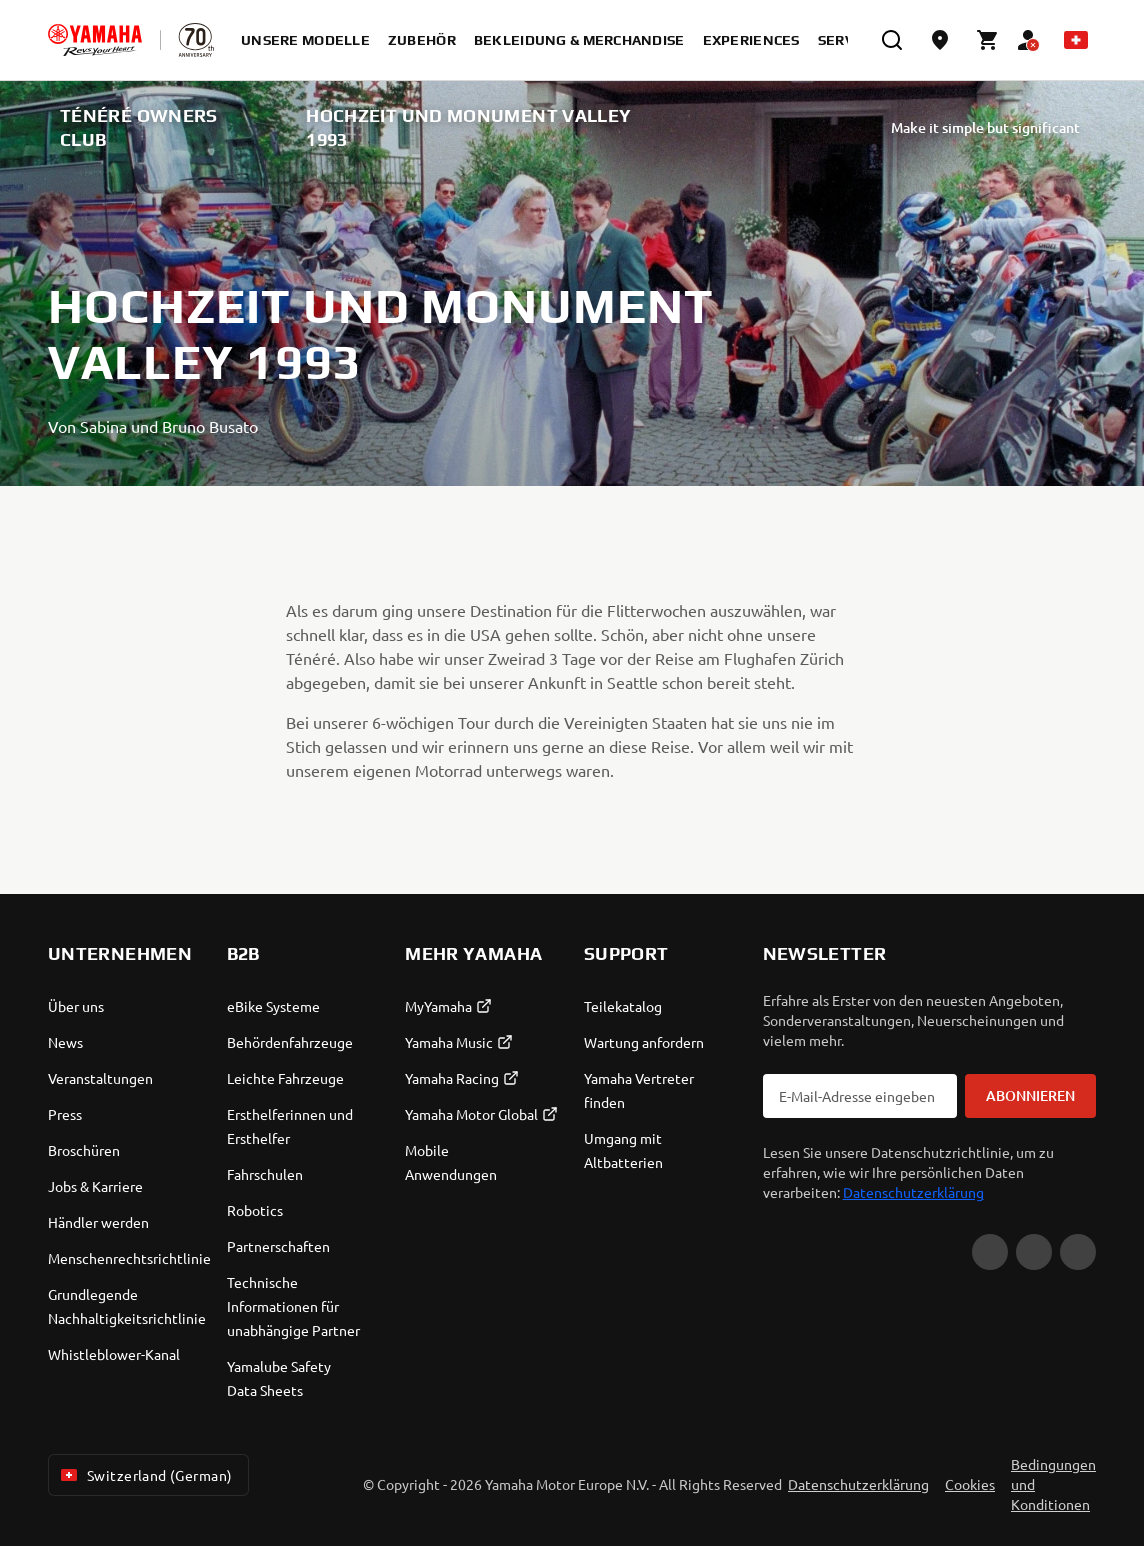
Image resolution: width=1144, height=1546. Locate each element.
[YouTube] (990, 1252)
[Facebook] (1034, 1252)
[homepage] (95, 40)
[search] (892, 40)
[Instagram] (1078, 1252)
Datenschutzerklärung (913, 1192)
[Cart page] (988, 40)
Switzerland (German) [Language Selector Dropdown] (144, 1475)
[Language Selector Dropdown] (1076, 40)
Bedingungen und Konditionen (1053, 1484)
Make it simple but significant (897, 127)
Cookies (970, 1484)
